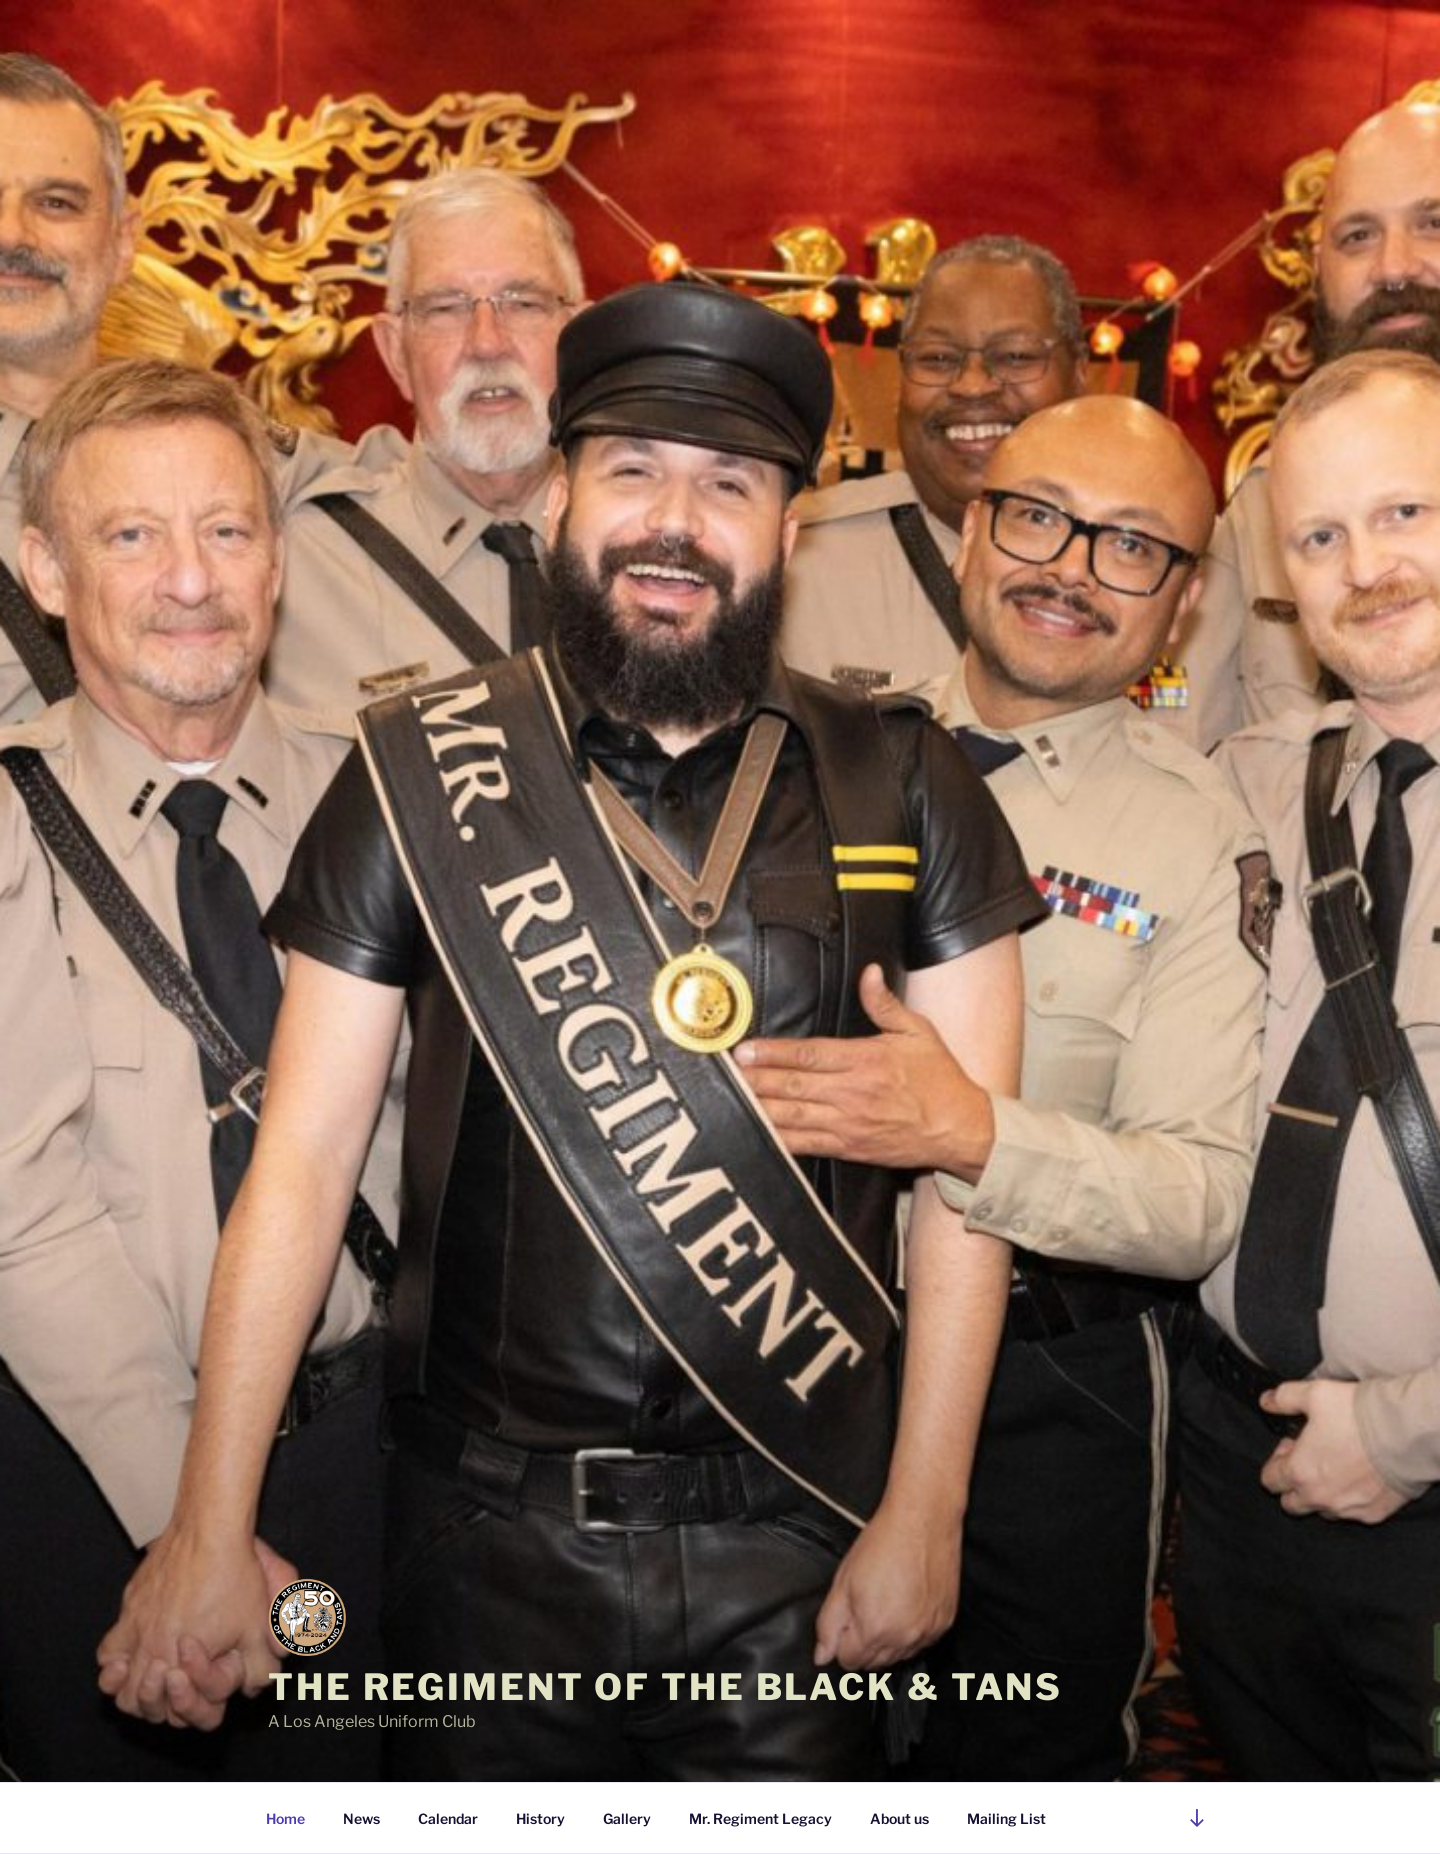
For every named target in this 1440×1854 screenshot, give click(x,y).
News (361, 1818)
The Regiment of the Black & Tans (665, 1687)
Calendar (448, 1818)
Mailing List (1006, 1818)
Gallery (627, 1818)
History (540, 1818)
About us (899, 1818)
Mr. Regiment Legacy (760, 1818)
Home (285, 1818)
